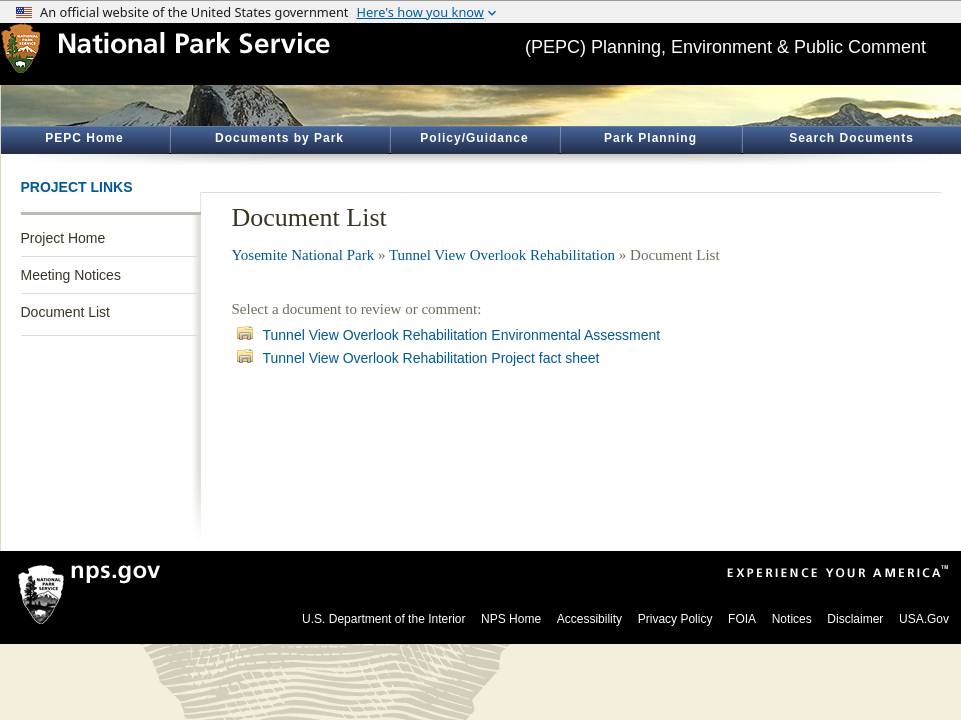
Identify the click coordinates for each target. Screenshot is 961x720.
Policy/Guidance (474, 138)
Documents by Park (279, 138)
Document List (65, 312)
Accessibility (589, 619)
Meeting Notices (71, 275)
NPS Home (511, 619)
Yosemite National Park (303, 255)
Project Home (63, 238)
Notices (792, 619)
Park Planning (650, 138)
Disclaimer (855, 619)
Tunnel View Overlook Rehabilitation (502, 255)
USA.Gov (924, 619)
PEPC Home (84, 138)
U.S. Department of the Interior (383, 619)
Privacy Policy (675, 619)
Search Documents (851, 138)
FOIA (742, 619)
